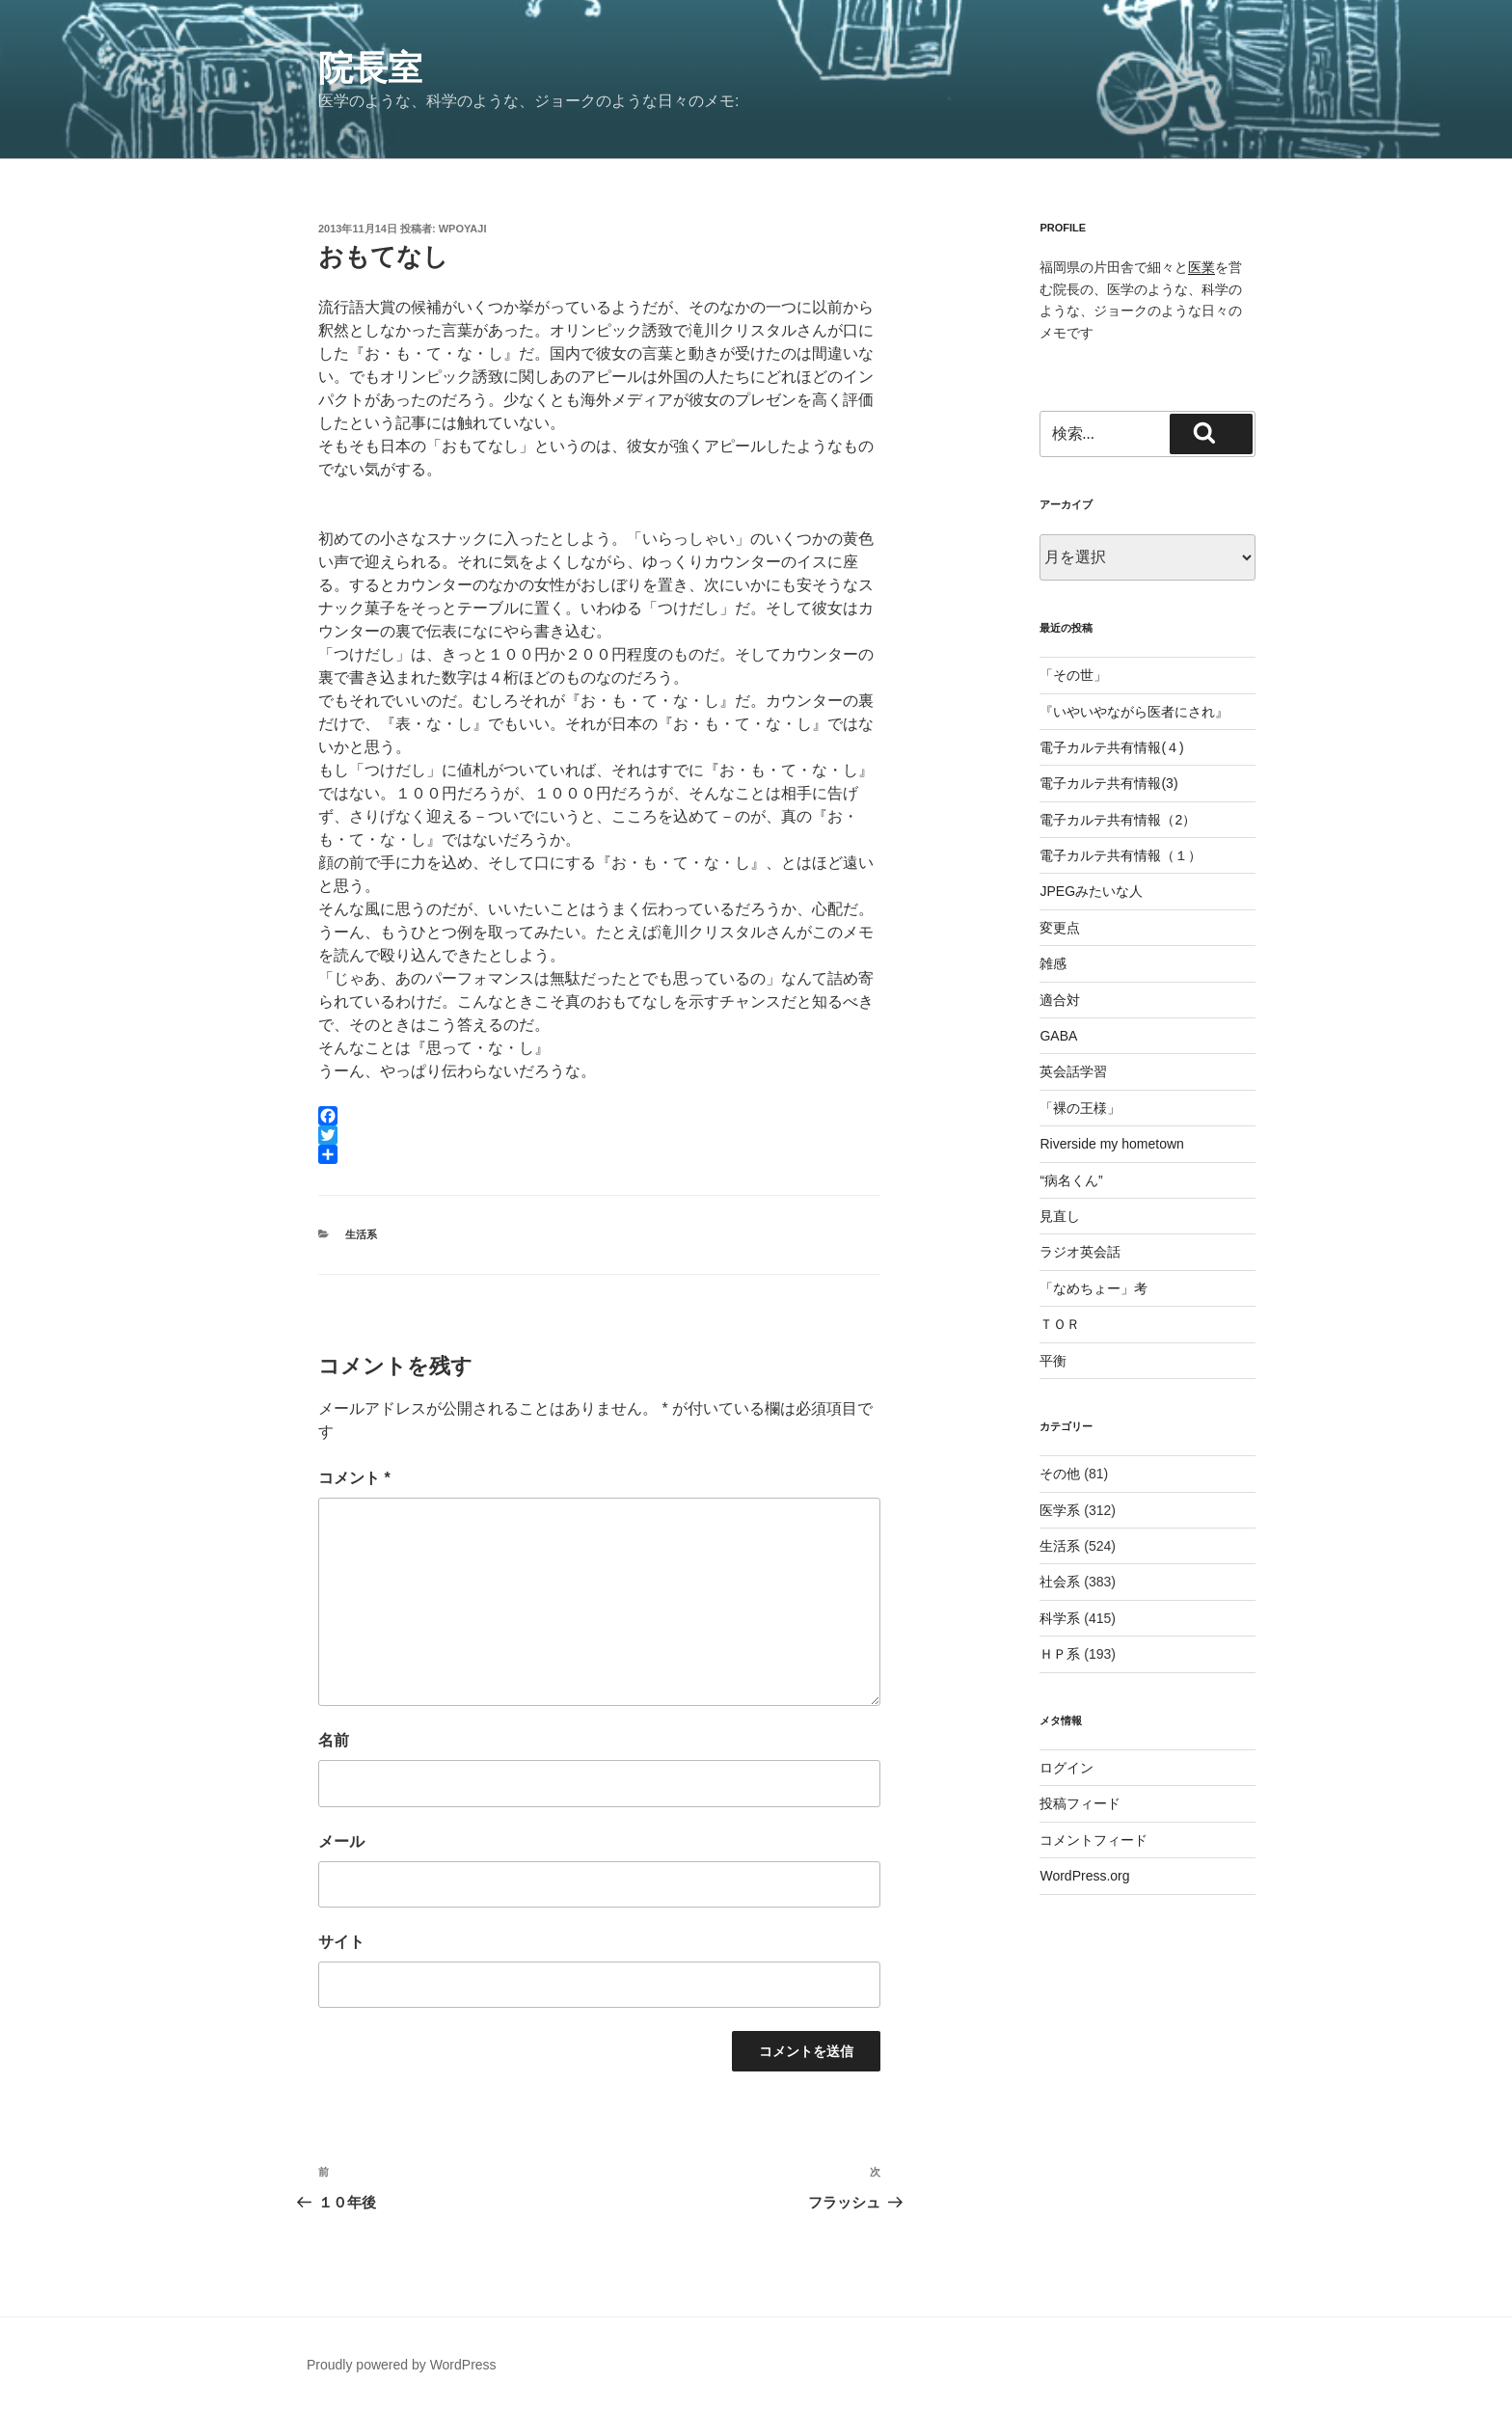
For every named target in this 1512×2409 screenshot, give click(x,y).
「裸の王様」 (1080, 1108)
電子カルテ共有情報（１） (1121, 855)
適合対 (1060, 1000)
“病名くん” (1071, 1180)
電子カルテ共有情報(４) (1111, 747)
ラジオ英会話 (1080, 1251)
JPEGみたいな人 (1091, 891)
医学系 (1060, 1510)
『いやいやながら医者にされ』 (1134, 711)
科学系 (1060, 1618)
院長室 (370, 68)
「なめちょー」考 (1094, 1288)
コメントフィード (1094, 1840)
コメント (354, 1478)
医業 (1201, 267)
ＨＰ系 (1060, 1654)
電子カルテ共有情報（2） (1118, 819)
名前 (333, 1740)
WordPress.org (1084, 1875)
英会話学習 (1073, 1071)
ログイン (1067, 1767)
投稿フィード (1080, 1803)
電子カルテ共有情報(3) (1108, 783)
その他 (1060, 1473)
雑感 (1053, 963)
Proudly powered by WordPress (402, 2364)
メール (341, 1841)
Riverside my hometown (1111, 1143)
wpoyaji (463, 228)
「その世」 (1073, 675)
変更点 (1060, 927)
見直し (1060, 1216)
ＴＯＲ (1060, 1324)
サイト (341, 1942)
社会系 (1060, 1581)
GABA (1058, 1035)
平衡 (1053, 1360)
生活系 (361, 1234)
